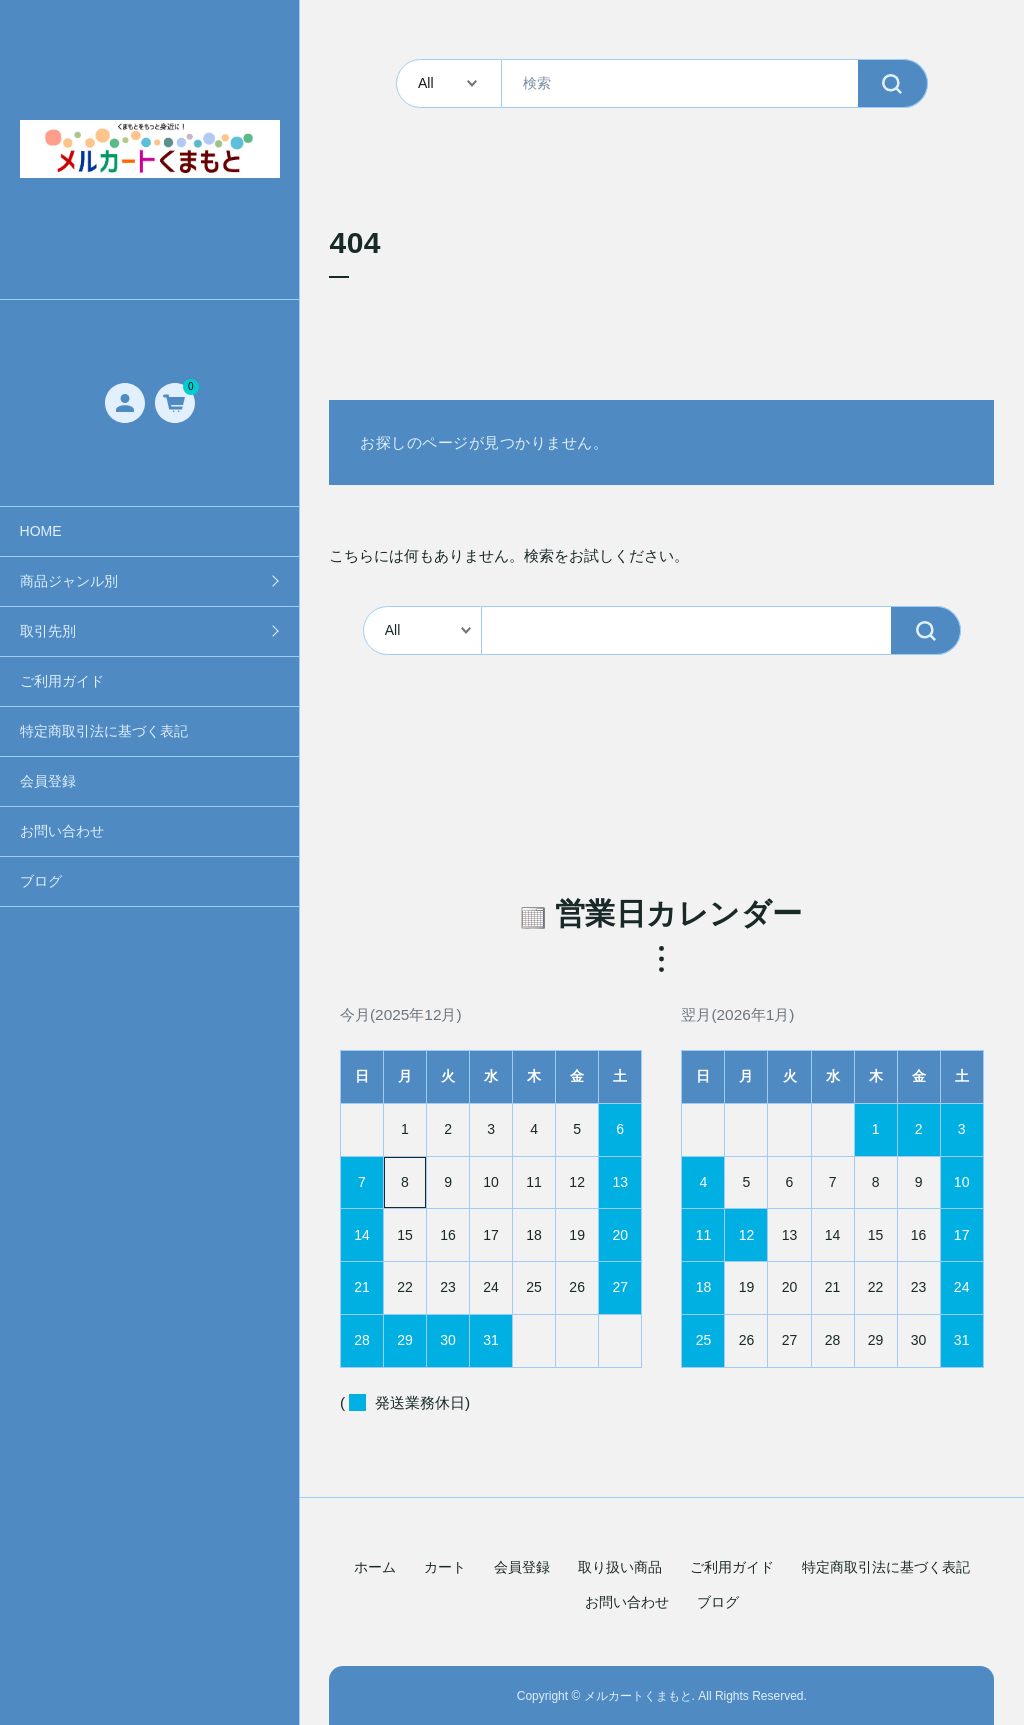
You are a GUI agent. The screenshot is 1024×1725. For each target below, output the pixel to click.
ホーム (375, 1567)
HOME (41, 531)
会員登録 (48, 781)
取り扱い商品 (620, 1567)
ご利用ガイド (62, 681)
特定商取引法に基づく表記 (104, 731)
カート (445, 1567)
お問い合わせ (62, 831)
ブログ (41, 881)
